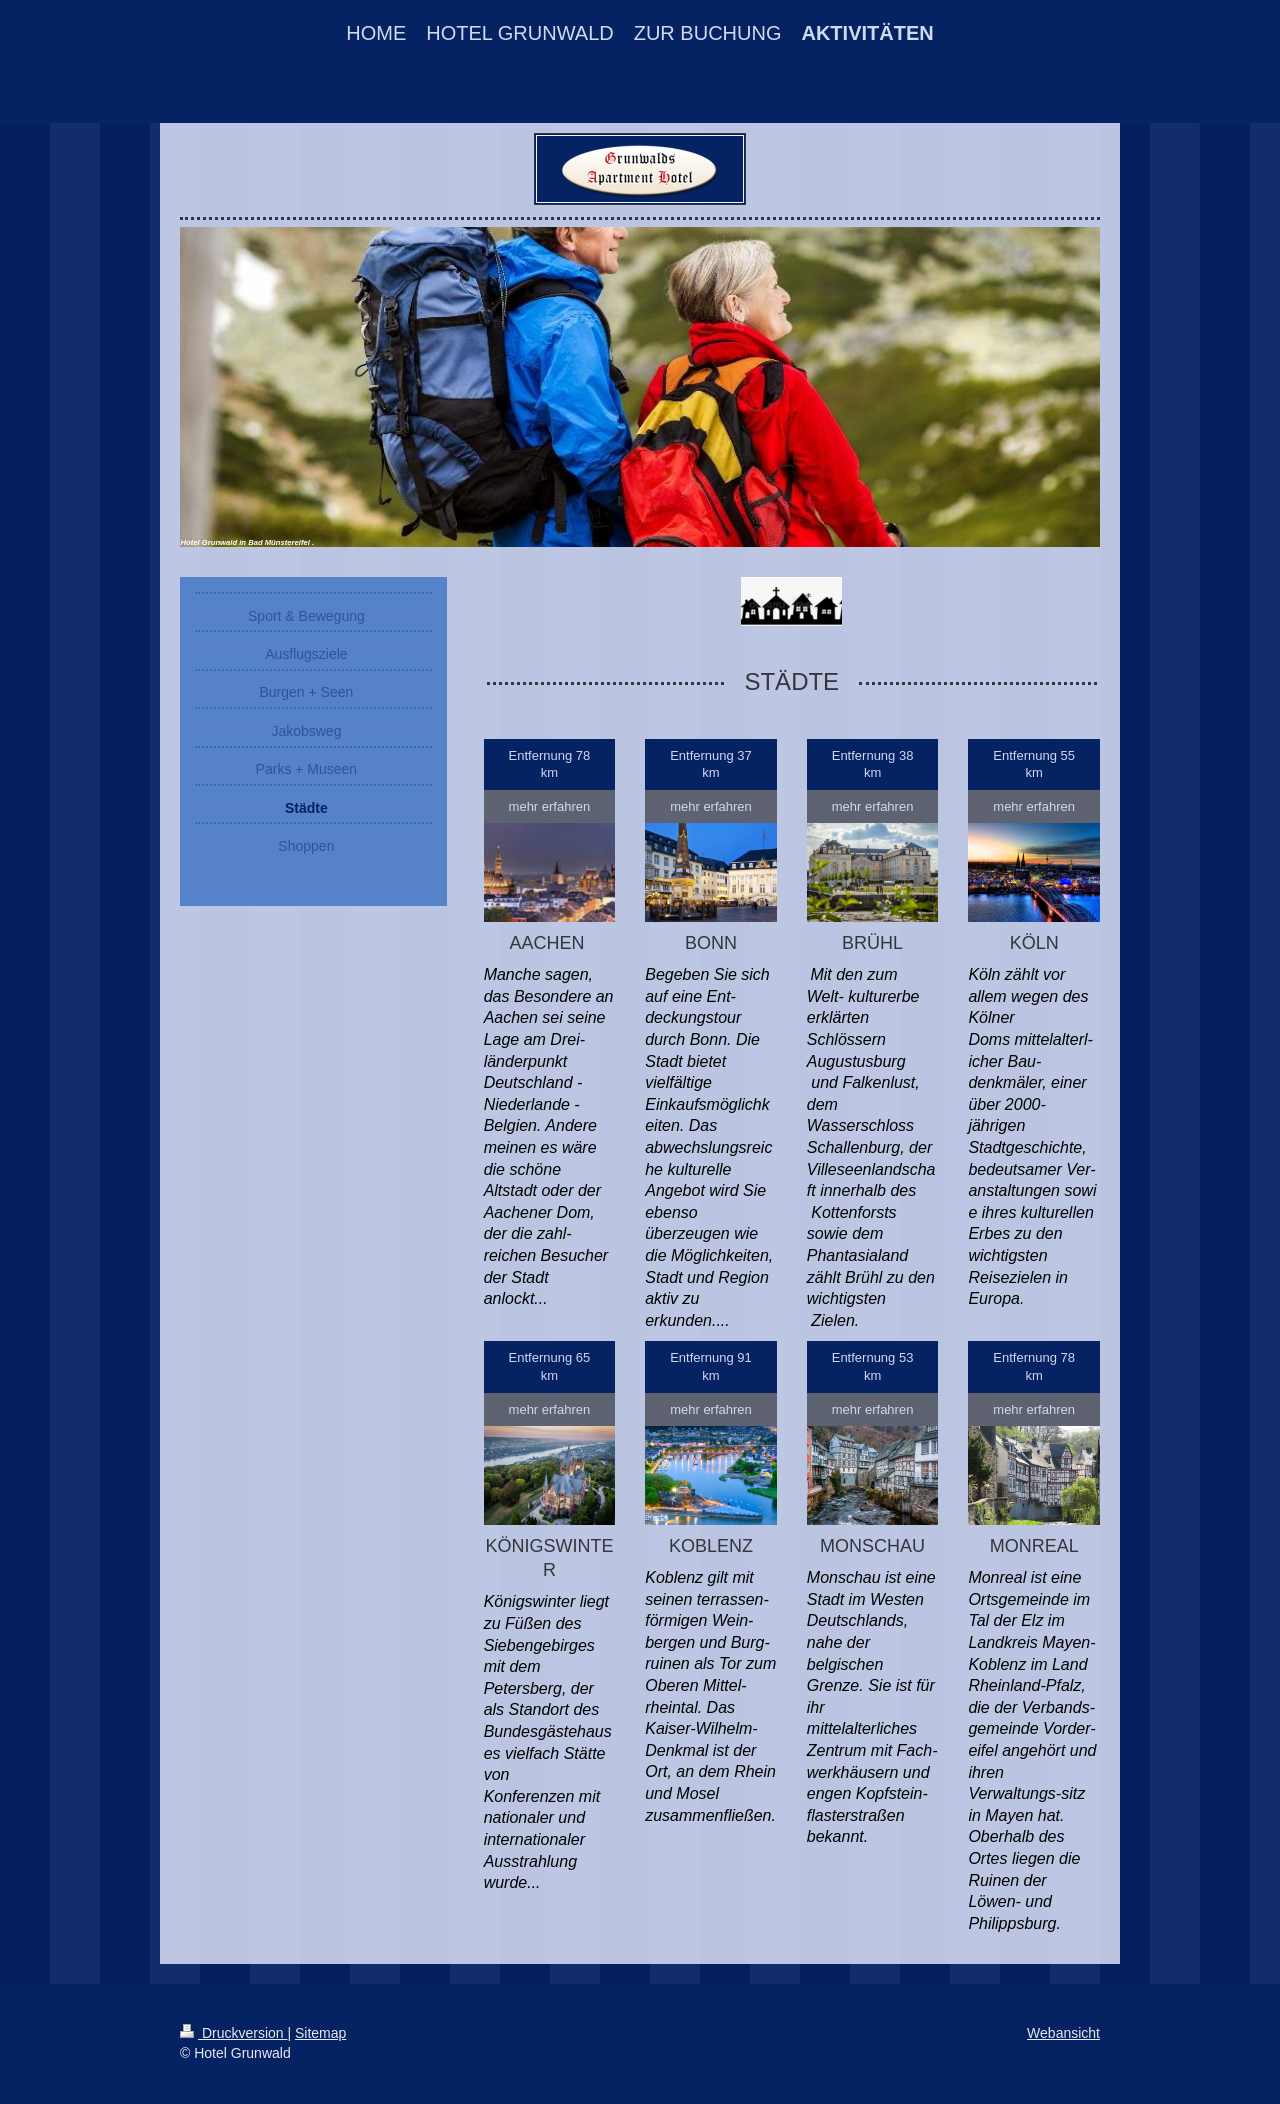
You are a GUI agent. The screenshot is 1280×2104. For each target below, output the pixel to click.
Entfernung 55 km (1034, 764)
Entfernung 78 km (550, 764)
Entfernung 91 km (711, 1366)
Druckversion (233, 2033)
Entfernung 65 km (550, 1366)
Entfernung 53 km (873, 1366)
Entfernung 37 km (711, 764)
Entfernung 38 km (873, 764)
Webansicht (1063, 2033)
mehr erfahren (550, 806)
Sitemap (320, 2033)
